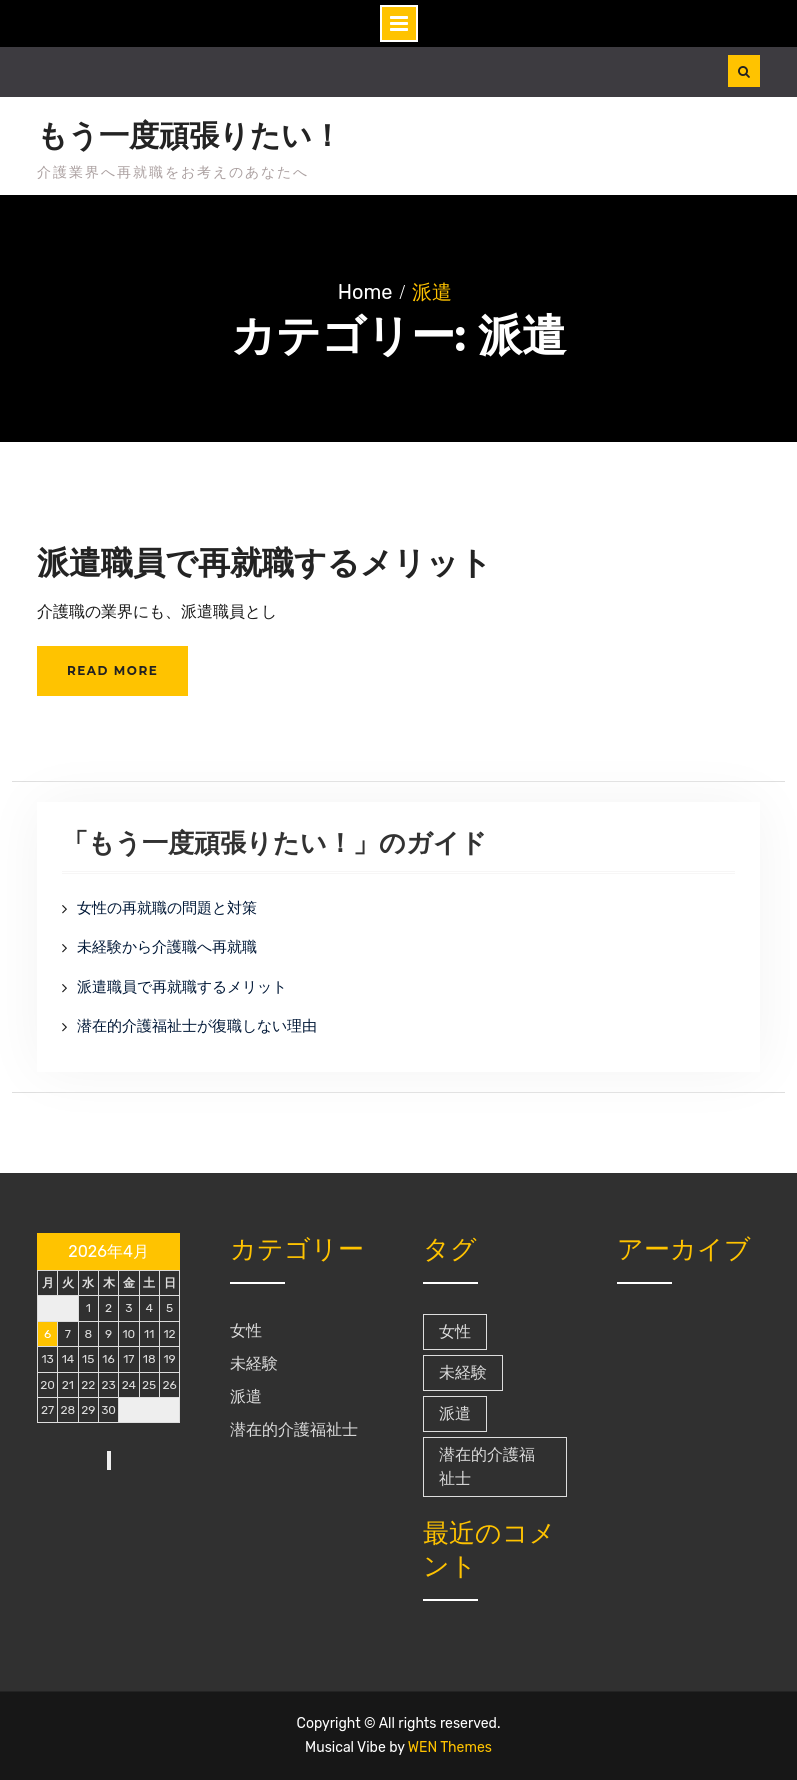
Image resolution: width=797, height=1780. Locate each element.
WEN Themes (450, 1747)
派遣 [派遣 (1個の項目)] (455, 1413)
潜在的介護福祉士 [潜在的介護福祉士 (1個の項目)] (487, 1466)
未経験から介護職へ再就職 (167, 947)
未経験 (254, 1363)
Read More (112, 670)
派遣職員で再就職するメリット (264, 562)
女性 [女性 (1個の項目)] (455, 1331)
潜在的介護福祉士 (294, 1429)
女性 (246, 1330)
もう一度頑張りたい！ (189, 136)
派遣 (246, 1396)
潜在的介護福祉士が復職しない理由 (197, 1026)
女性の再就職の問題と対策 (167, 908)
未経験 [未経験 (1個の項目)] (463, 1372)
